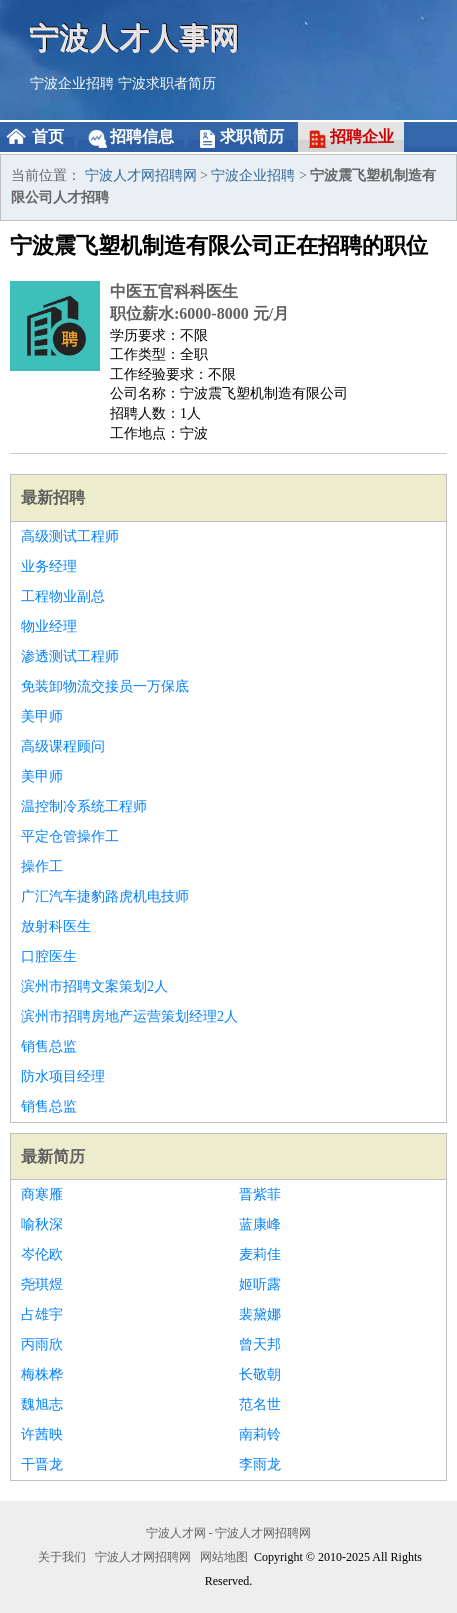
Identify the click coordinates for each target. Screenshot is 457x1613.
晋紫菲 (260, 1194)
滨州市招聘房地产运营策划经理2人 (129, 1016)
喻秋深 (42, 1224)
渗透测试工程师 (70, 656)
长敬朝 (260, 1374)
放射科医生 (56, 926)
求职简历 (252, 136)
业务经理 (49, 566)
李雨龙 (260, 1464)
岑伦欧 (42, 1254)
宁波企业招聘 (72, 83)
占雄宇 (42, 1314)
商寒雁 (42, 1194)
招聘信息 (142, 136)
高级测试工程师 (70, 536)
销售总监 (49, 1046)
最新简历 (53, 1156)
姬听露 (260, 1284)
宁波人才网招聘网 (141, 175)
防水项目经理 (63, 1076)
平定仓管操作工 (70, 836)
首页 (48, 136)
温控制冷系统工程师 (84, 806)
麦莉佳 (260, 1254)
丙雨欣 (42, 1344)
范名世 (260, 1404)
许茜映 (42, 1434)
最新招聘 (53, 497)
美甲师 (42, 716)
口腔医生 (49, 956)
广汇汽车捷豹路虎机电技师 (105, 896)
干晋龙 (42, 1464)
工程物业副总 (63, 596)
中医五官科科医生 (174, 291)
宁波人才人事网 (135, 37)
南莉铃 (260, 1434)
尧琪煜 (42, 1284)
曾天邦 (260, 1344)
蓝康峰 (260, 1224)
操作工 (42, 866)
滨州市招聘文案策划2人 (94, 986)
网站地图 (224, 1557)
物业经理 (49, 626)
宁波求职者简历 (167, 83)
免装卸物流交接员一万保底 (105, 686)
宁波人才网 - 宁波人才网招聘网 (229, 1533)
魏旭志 (42, 1404)
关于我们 (62, 1557)
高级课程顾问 (63, 746)
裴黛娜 (260, 1314)
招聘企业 (362, 136)
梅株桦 (42, 1374)
